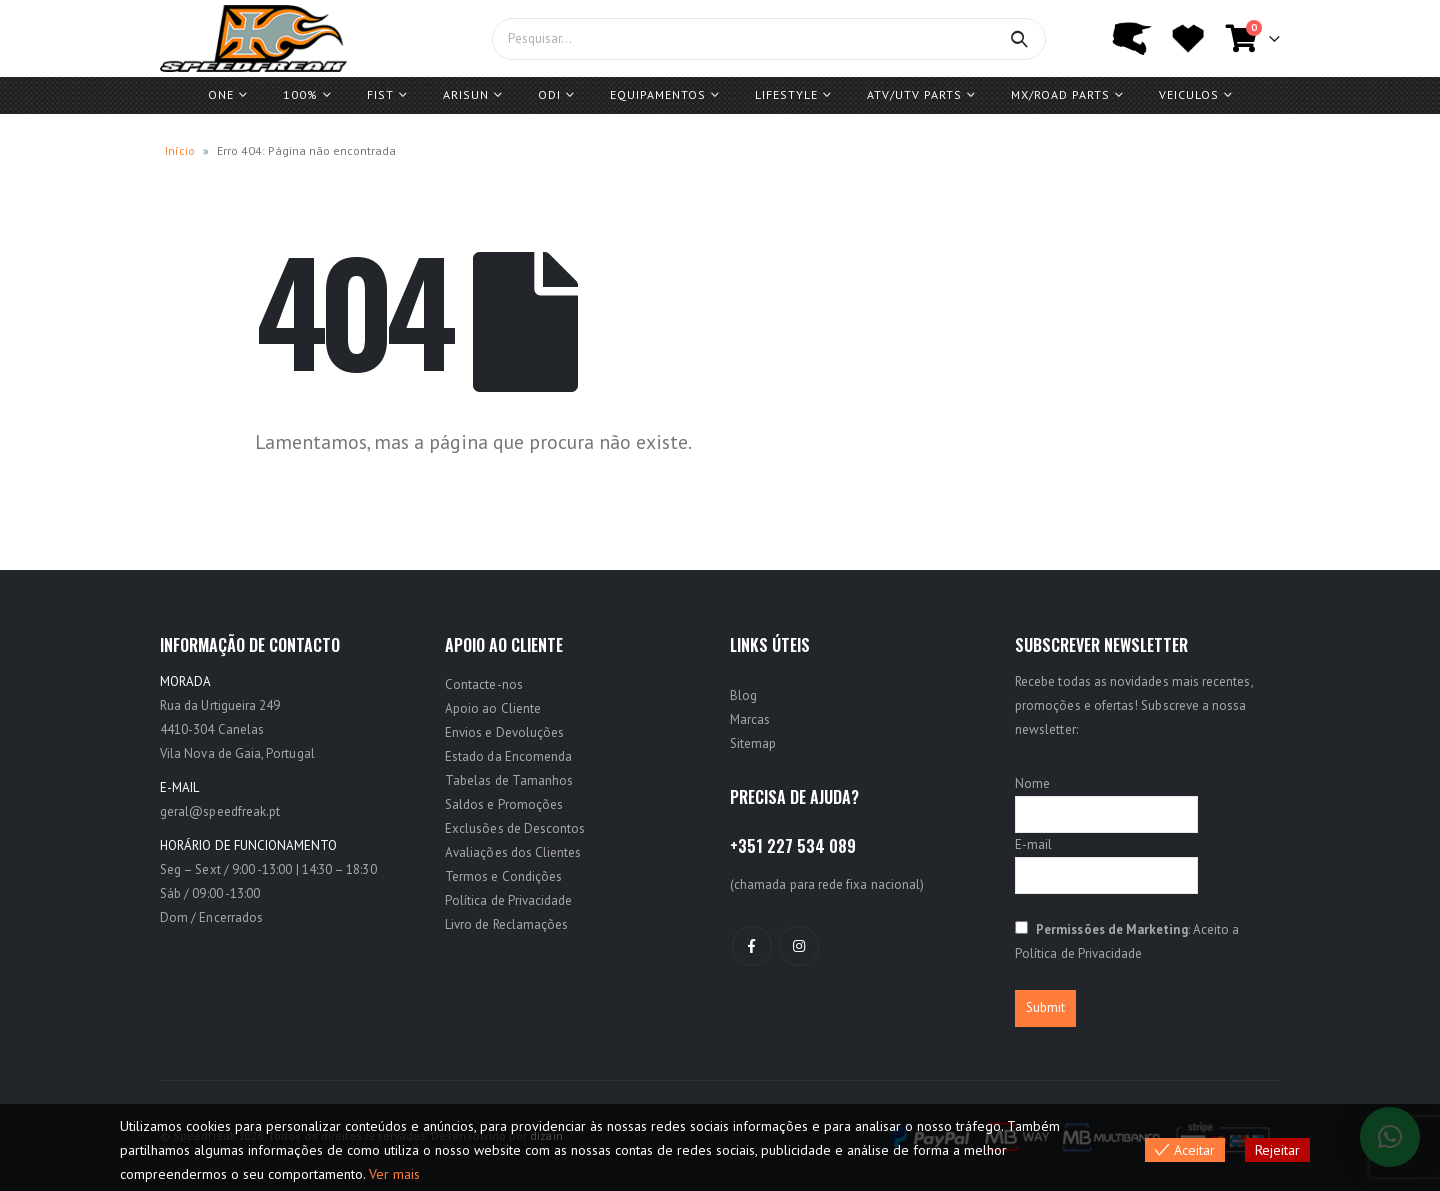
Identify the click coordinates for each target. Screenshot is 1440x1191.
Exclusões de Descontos (515, 828)
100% (300, 94)
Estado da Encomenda (508, 756)
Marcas (750, 719)
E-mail (1033, 844)
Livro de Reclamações (506, 924)
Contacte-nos (484, 684)
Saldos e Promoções (504, 804)
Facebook (752, 946)
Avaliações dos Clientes (513, 852)
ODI (549, 94)
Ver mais (394, 1174)
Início (180, 150)
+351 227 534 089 (793, 846)
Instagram (799, 946)
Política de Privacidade (509, 900)
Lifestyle (786, 94)
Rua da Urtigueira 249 (220, 705)
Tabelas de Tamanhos (509, 780)
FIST (380, 94)
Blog (743, 695)
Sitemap (753, 743)
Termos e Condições (503, 876)
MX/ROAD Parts (1060, 94)
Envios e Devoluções (504, 732)
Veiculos (1189, 94)
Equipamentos (658, 94)
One (221, 94)
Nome (1032, 783)
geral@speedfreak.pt (220, 811)
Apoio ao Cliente (493, 708)
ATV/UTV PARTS (914, 94)
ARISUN (466, 94)
